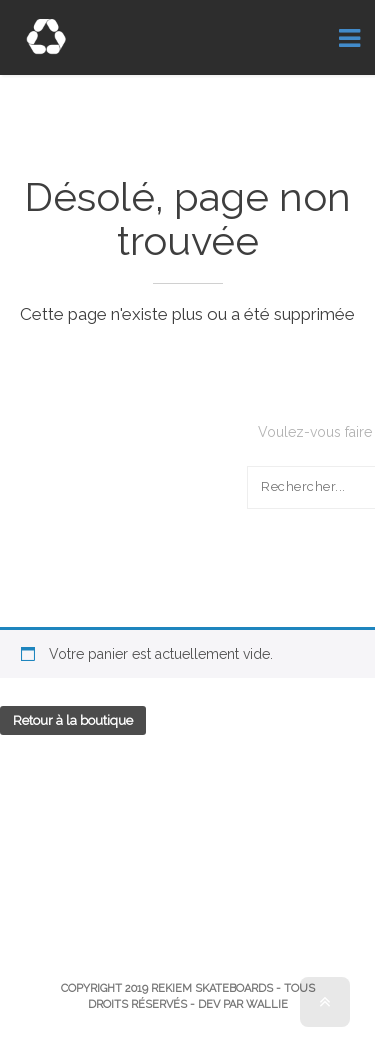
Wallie (267, 1004)
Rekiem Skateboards (212, 988)
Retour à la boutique (73, 720)
